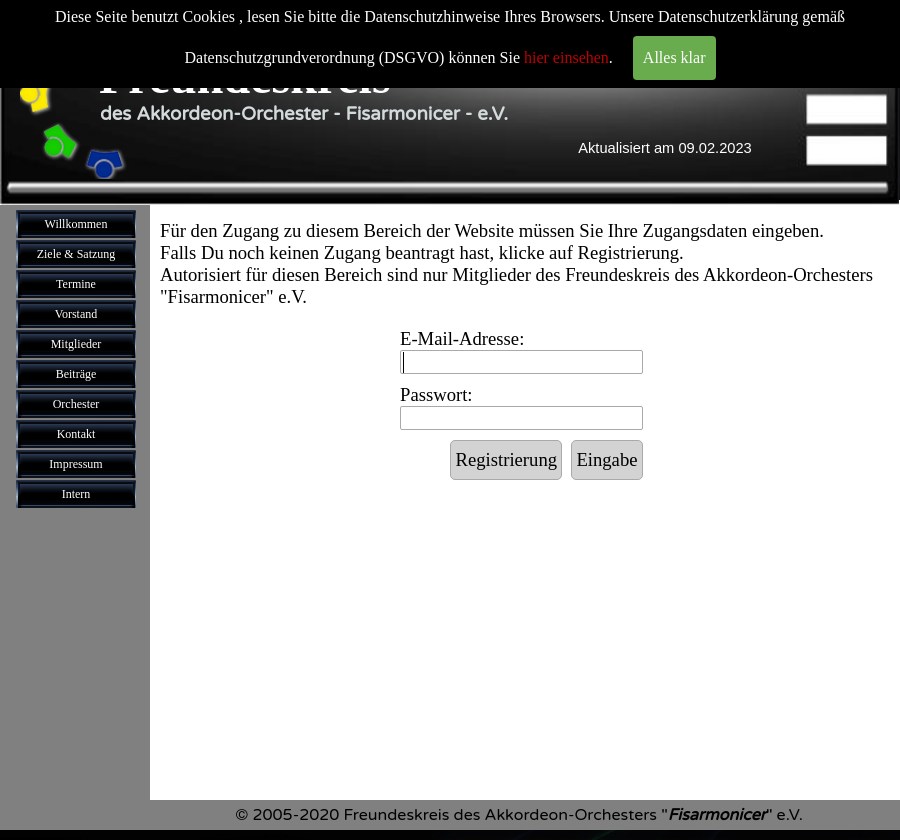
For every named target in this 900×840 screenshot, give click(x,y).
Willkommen (76, 224)
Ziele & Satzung (76, 254)
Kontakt (76, 434)
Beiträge (76, 374)
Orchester (76, 404)
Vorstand (76, 314)
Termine (76, 284)
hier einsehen (566, 57)
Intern (76, 494)
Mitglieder (76, 344)
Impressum (75, 464)
